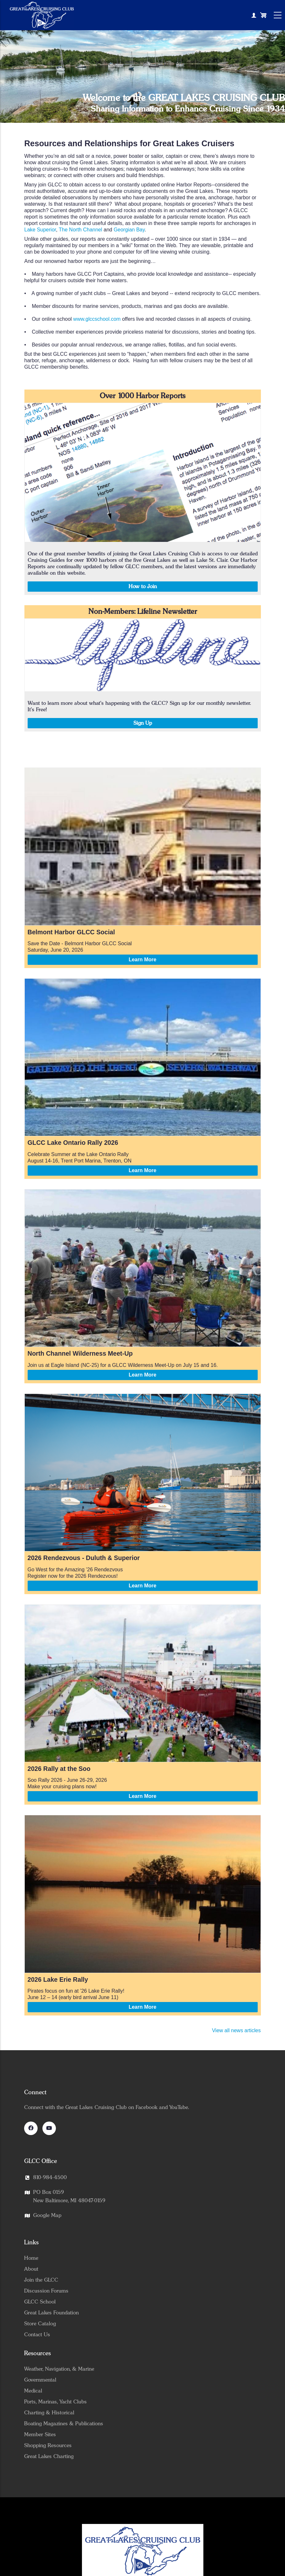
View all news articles (236, 2030)
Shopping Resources (48, 2445)
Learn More (142, 959)
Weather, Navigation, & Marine (59, 2369)
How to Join (143, 586)
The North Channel (80, 229)
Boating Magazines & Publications (63, 2423)
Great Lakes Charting (49, 2456)
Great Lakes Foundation (51, 2313)
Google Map (47, 2215)
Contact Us (37, 2334)
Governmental (40, 2380)
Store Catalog (40, 2323)
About (31, 2269)
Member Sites (40, 2434)
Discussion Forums (46, 2291)
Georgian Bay (129, 229)
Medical (33, 2391)
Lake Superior (40, 229)
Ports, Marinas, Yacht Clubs (55, 2402)
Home (31, 2258)
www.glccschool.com (97, 319)
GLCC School (40, 2302)
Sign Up (142, 723)
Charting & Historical (49, 2413)
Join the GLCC (41, 2280)
